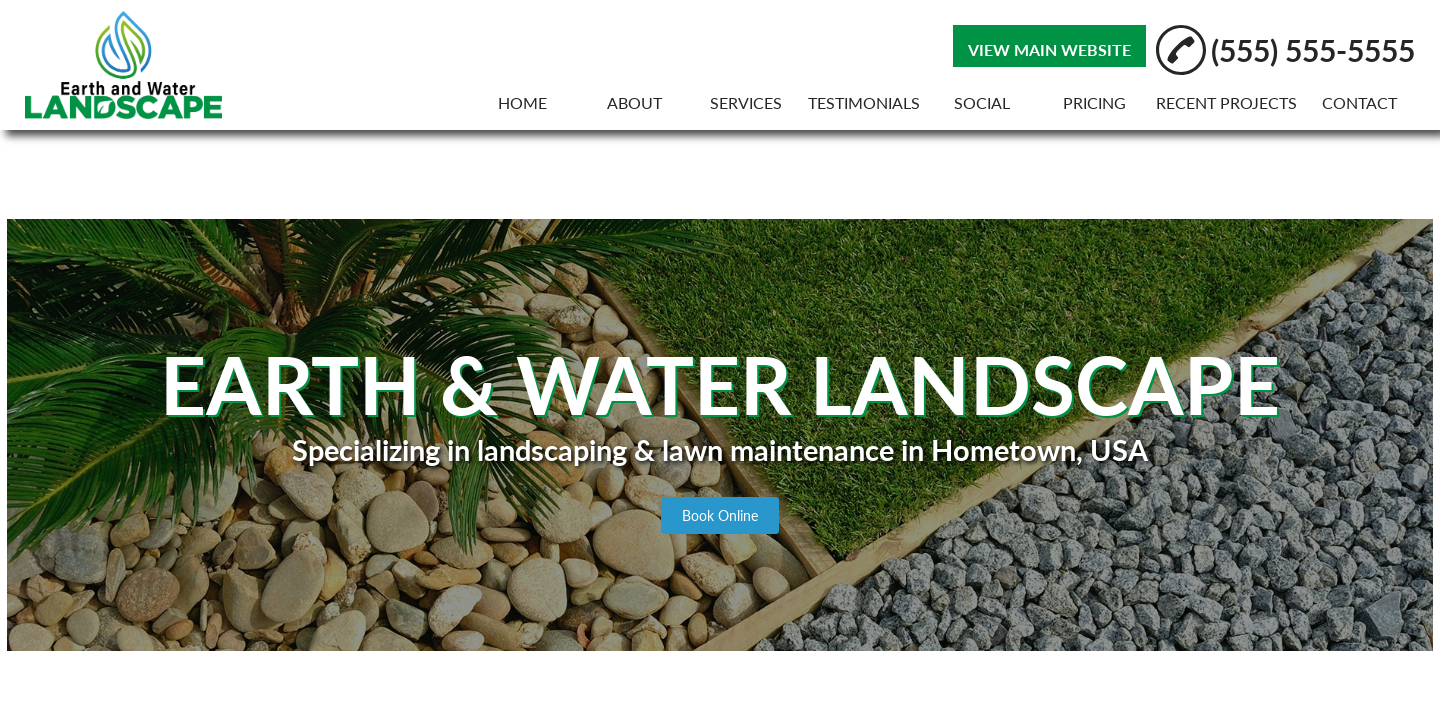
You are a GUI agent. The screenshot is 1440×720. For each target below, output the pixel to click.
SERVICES (746, 102)
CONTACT (1359, 102)
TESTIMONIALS (864, 102)
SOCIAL (982, 102)
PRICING (1094, 102)
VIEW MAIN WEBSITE (1049, 49)
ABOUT (634, 102)
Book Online (720, 515)
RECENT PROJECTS (1226, 102)
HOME (522, 102)
